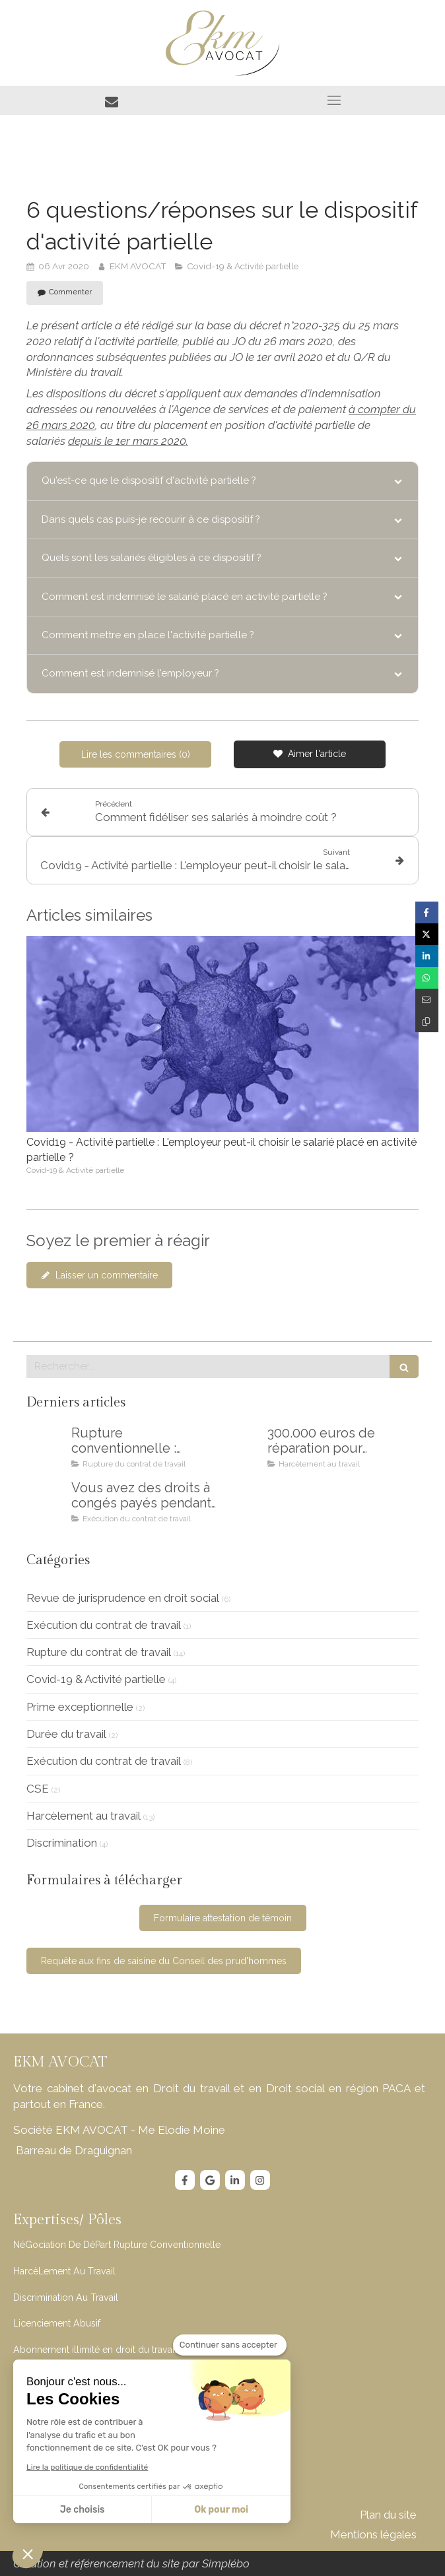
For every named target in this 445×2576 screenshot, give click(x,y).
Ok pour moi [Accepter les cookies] (221, 2509)
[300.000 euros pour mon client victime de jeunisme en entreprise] (242, 1446)
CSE (37, 1788)
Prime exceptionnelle (79, 1706)
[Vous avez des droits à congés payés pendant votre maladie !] (46, 1501)
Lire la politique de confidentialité (87, 2467)
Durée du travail (66, 1733)
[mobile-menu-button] (333, 100)
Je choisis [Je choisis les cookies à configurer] (82, 2509)
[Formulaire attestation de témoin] (222, 1918)
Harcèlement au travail (83, 1815)
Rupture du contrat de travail (98, 1652)
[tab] (222, 480)
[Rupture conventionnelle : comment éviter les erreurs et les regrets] (46, 1446)
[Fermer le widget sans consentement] (230, 2345)
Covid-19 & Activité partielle (96, 1679)
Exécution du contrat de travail (103, 1625)
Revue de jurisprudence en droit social (122, 1597)
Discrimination (61, 1842)
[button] (28, 2553)
